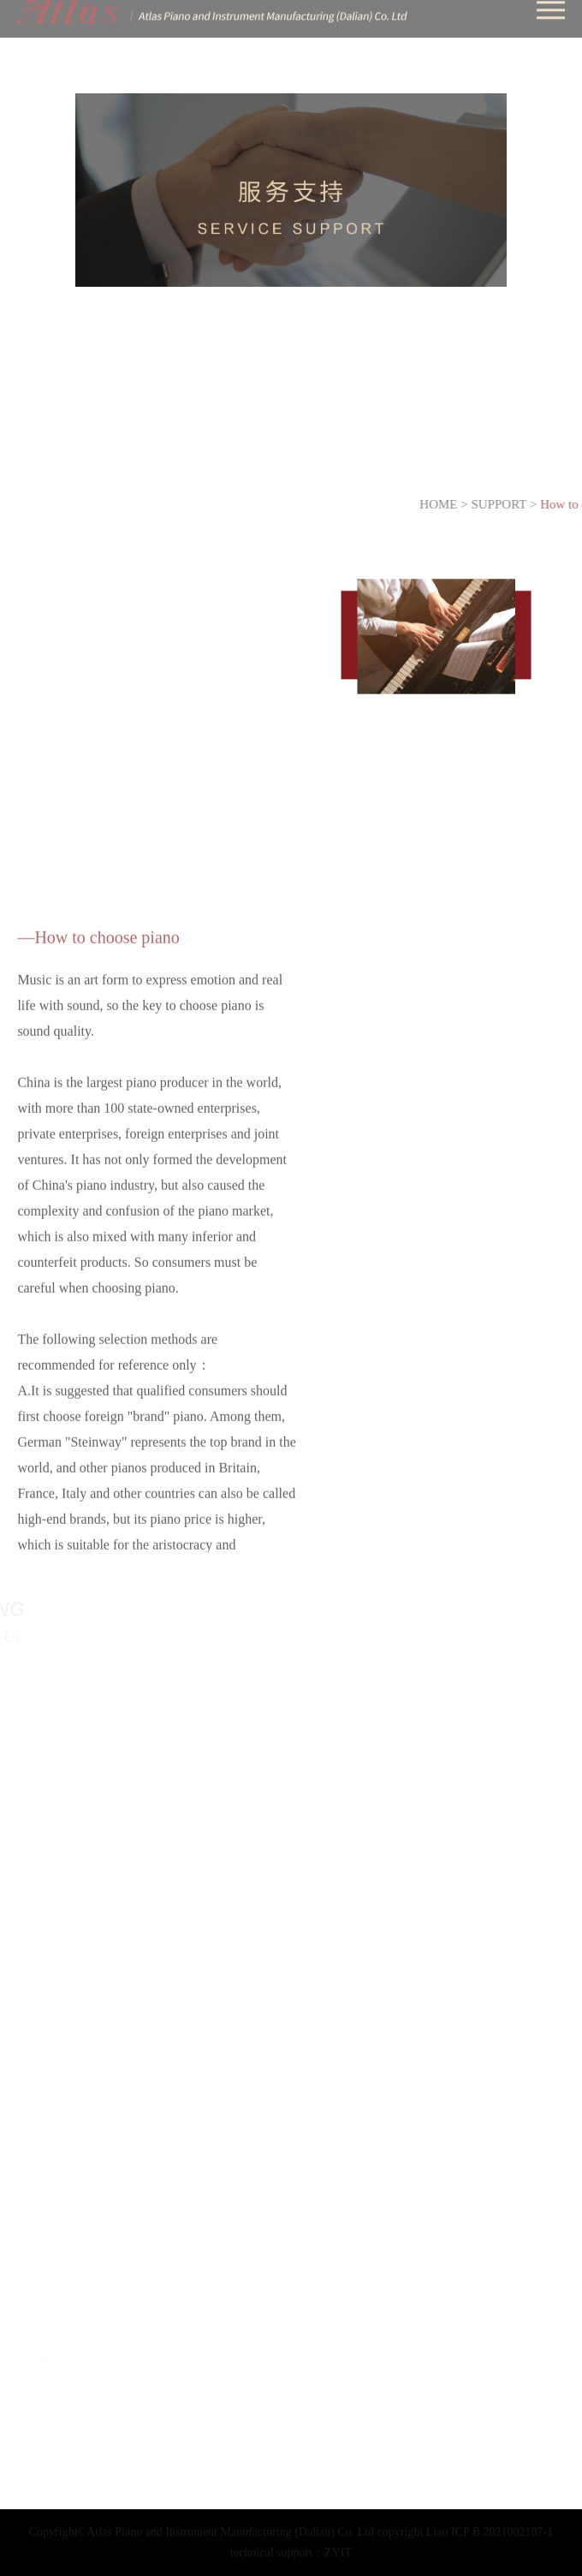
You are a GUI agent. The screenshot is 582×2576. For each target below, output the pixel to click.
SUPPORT (521, 504)
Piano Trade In (198, 453)
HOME (460, 504)
